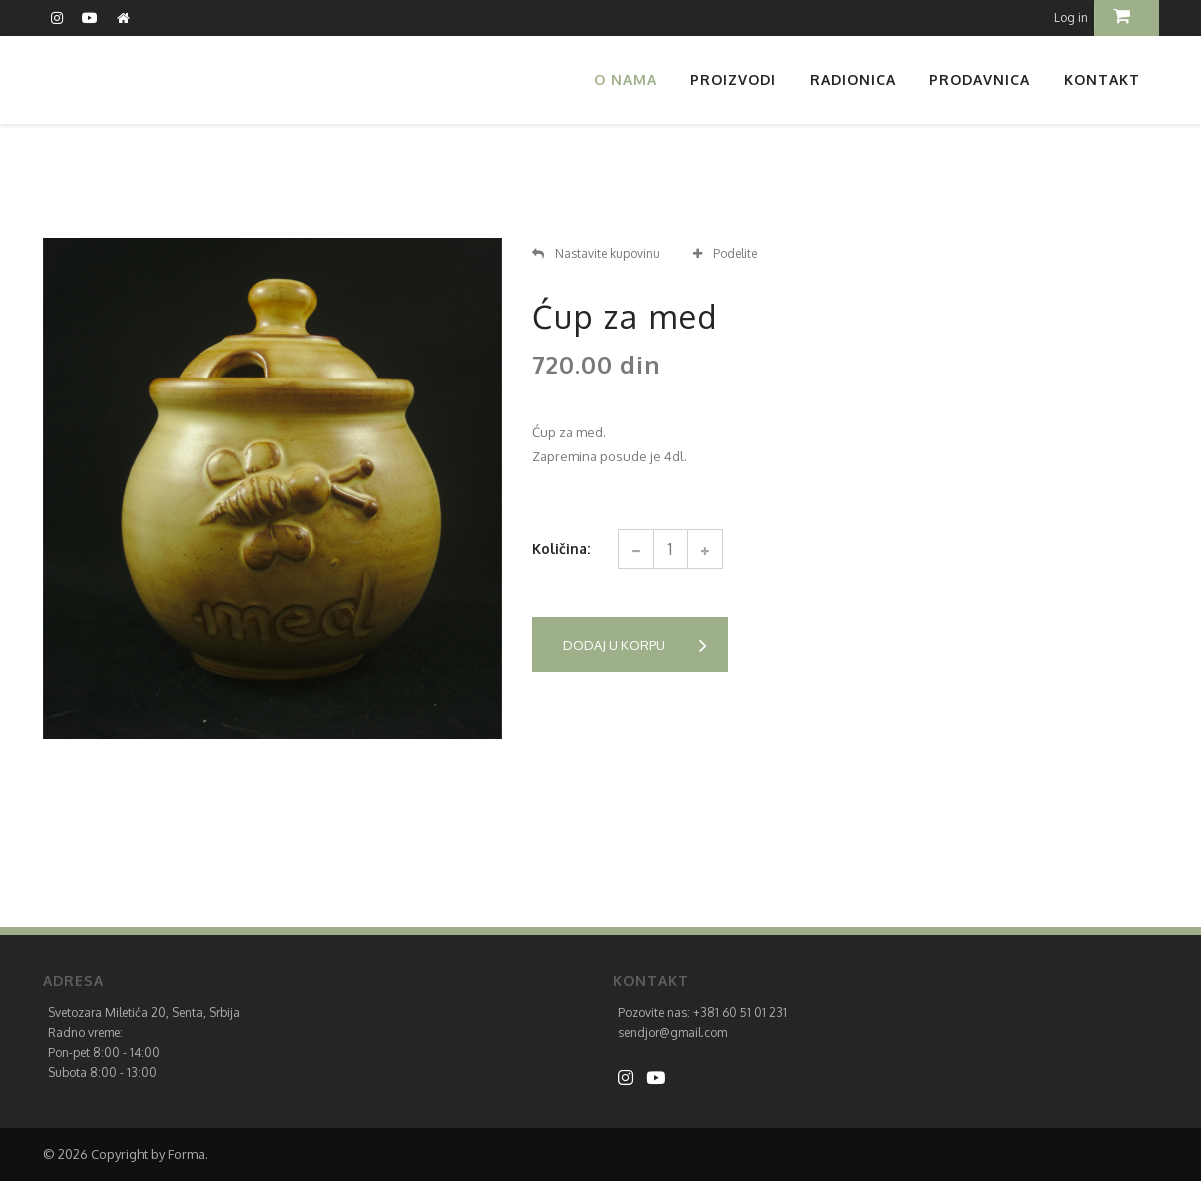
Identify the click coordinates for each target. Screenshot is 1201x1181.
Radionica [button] (853, 79)
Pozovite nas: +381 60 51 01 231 (702, 1012)
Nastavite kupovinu (596, 253)
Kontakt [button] (1102, 79)
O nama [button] (625, 79)
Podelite (725, 253)
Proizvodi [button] (733, 79)
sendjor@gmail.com (672, 1032)
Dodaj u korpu (635, 645)
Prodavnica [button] (979, 79)
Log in (1071, 17)
